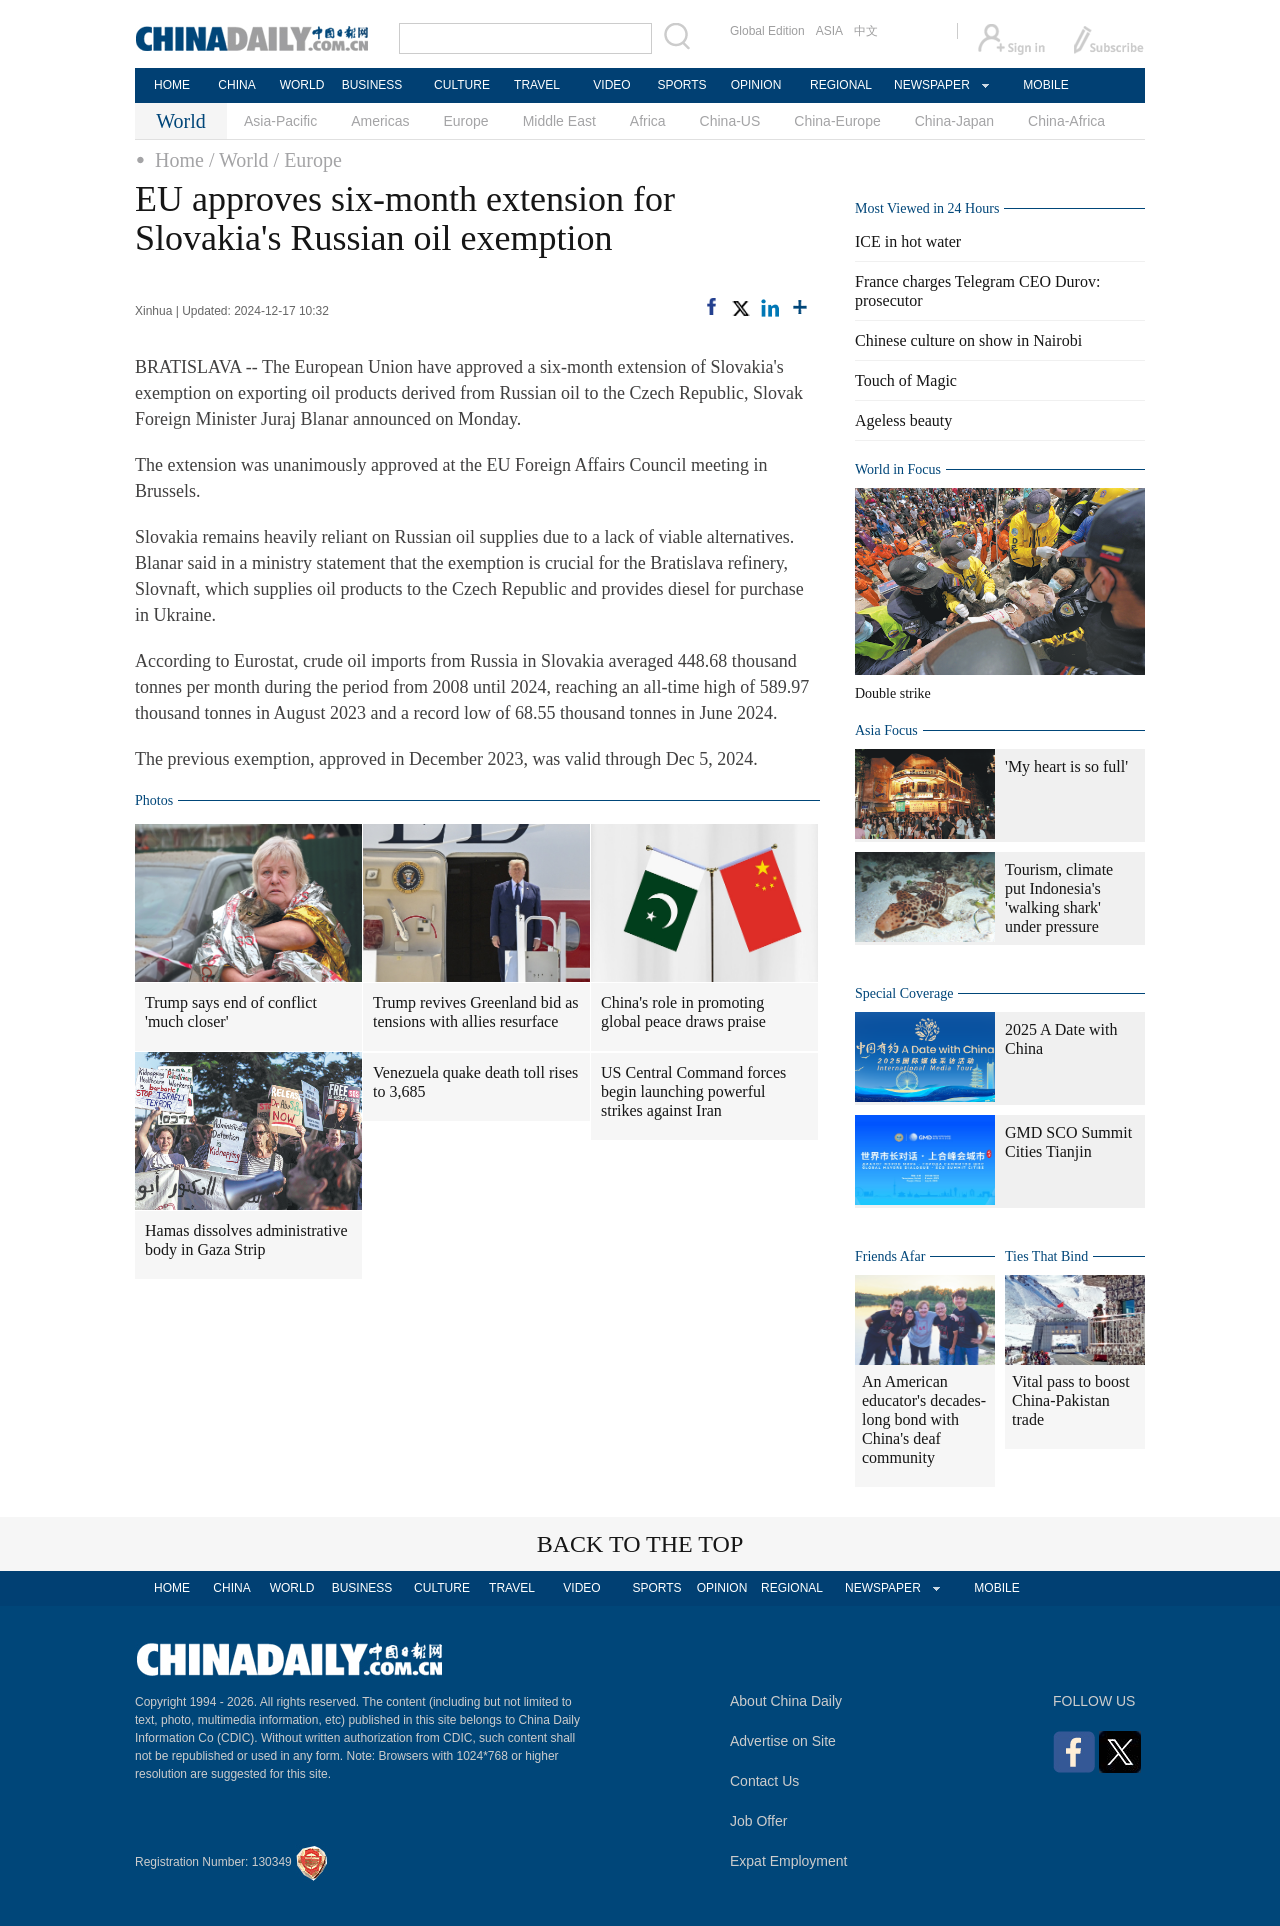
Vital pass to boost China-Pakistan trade (1071, 1400)
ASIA (829, 31)
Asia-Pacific (280, 121)
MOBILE (1045, 85)
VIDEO (611, 85)
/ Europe (308, 160)
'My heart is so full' (1066, 766)
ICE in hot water (908, 241)
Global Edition (767, 31)
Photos (154, 800)
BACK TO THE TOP (640, 1544)
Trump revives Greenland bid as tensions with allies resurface (476, 1012)
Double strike (893, 693)
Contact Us (764, 1781)
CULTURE (462, 85)
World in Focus (898, 469)
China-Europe (837, 121)
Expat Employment (789, 1861)
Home (179, 160)
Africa (648, 121)
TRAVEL (537, 85)
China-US (730, 121)
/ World (239, 160)
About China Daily (786, 1701)
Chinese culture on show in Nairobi (968, 340)
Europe (466, 121)
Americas (380, 121)
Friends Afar (890, 1256)
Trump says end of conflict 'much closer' (231, 1012)
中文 (866, 31)
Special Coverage (904, 993)
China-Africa (1066, 121)
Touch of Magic (906, 380)
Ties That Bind (1046, 1256)
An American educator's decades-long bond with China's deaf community (924, 1419)
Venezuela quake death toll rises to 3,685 (475, 1082)
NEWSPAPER (931, 85)
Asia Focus (886, 730)
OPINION (756, 85)
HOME (172, 85)
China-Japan (954, 121)
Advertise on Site (783, 1741)
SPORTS (681, 85)
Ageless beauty (903, 420)
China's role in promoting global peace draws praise (683, 1012)
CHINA (236, 85)
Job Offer (758, 1821)
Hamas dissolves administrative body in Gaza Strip (246, 1240)
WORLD (302, 85)
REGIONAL (841, 85)
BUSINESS (372, 85)
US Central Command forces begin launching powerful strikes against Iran (693, 1091)
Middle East (559, 121)
